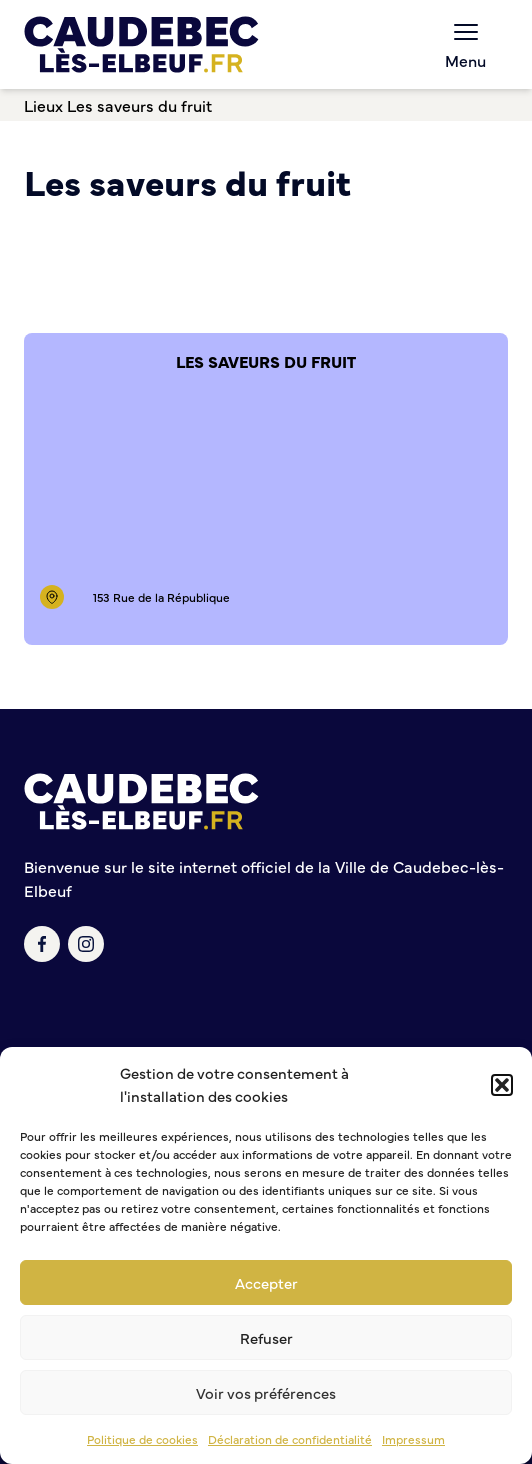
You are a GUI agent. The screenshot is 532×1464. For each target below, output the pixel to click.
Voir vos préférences (266, 1392)
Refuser (266, 1337)
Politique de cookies (142, 1439)
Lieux (43, 105)
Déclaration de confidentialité (290, 1439)
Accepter (266, 1282)
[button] (502, 1085)
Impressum (413, 1439)
